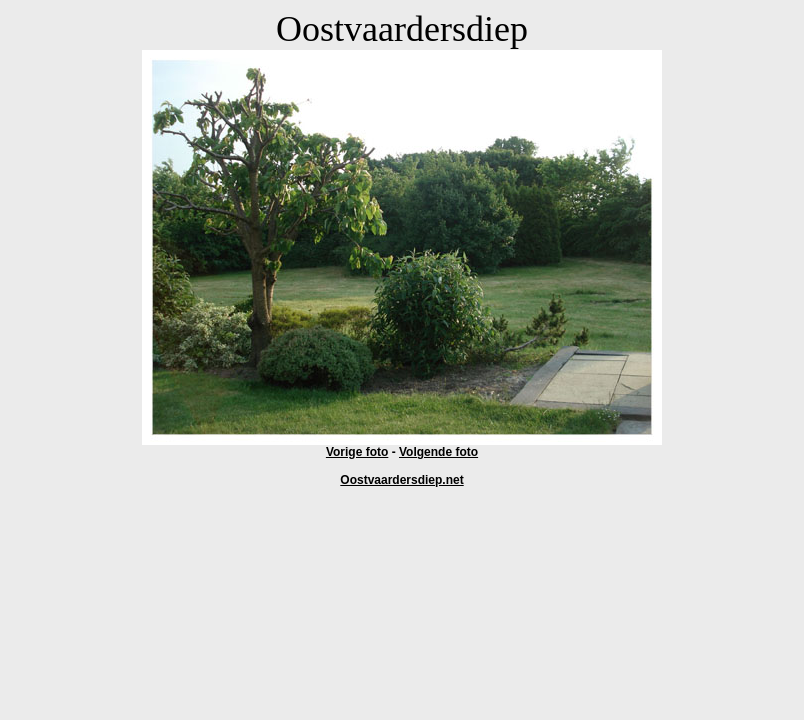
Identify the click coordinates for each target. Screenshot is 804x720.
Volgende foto (438, 452)
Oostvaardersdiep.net (401, 480)
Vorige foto (357, 452)
